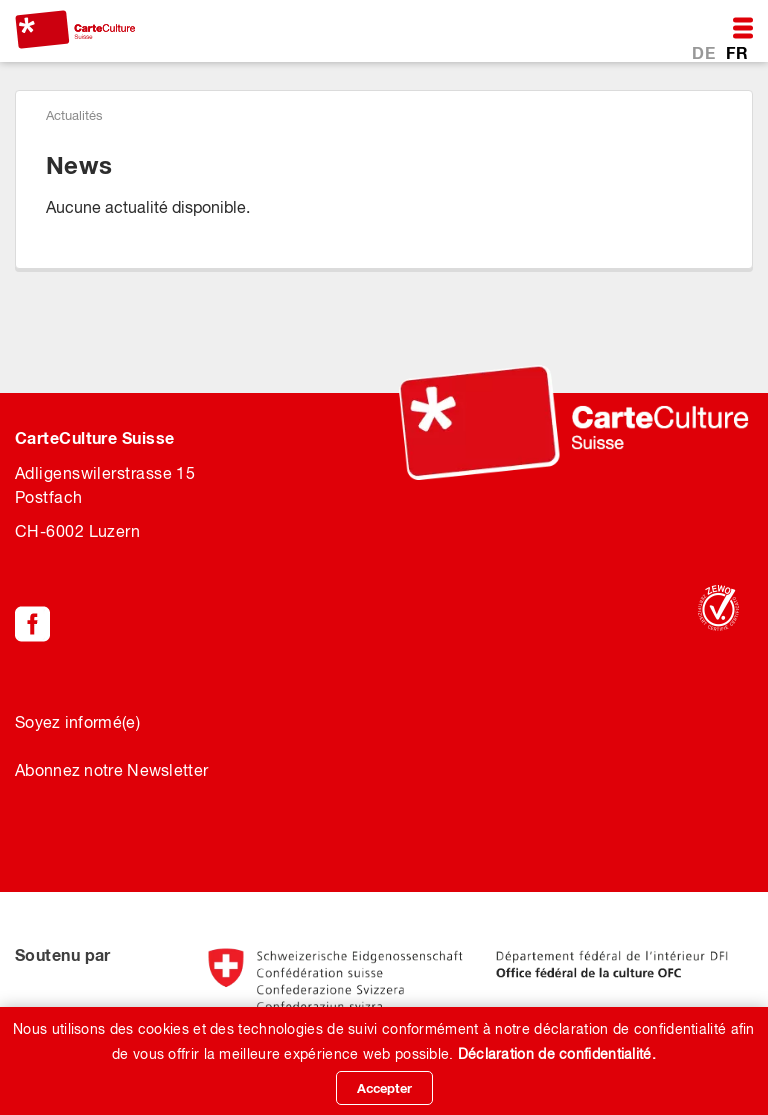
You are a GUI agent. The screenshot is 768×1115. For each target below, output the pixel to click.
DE (705, 52)
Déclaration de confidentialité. (557, 1054)
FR (737, 52)
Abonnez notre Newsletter (111, 770)
